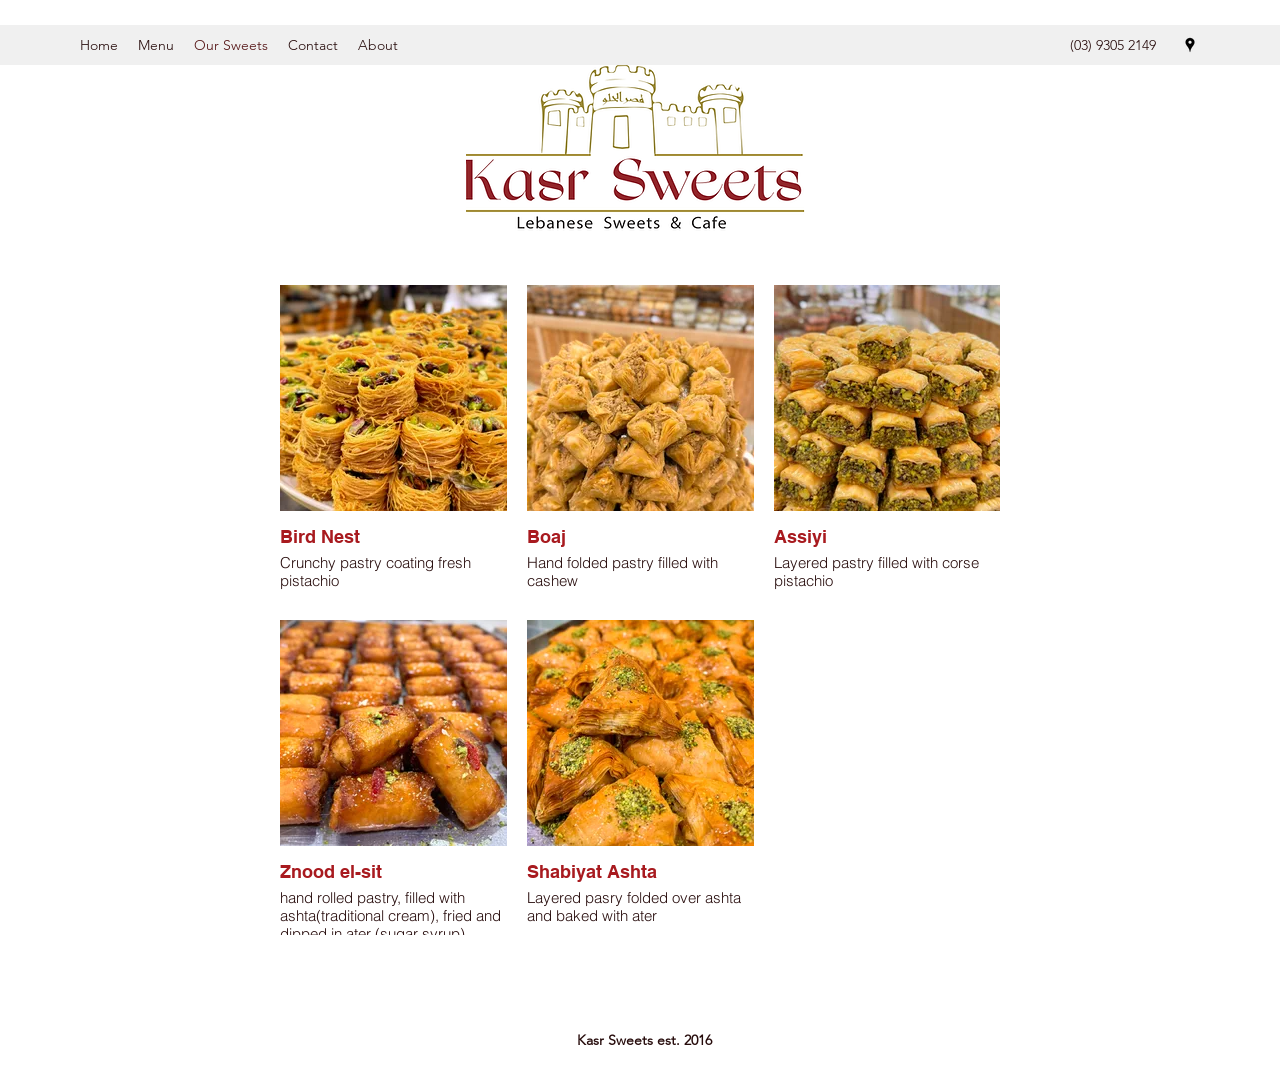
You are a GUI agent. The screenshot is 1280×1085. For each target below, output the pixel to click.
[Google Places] (1190, 45)
